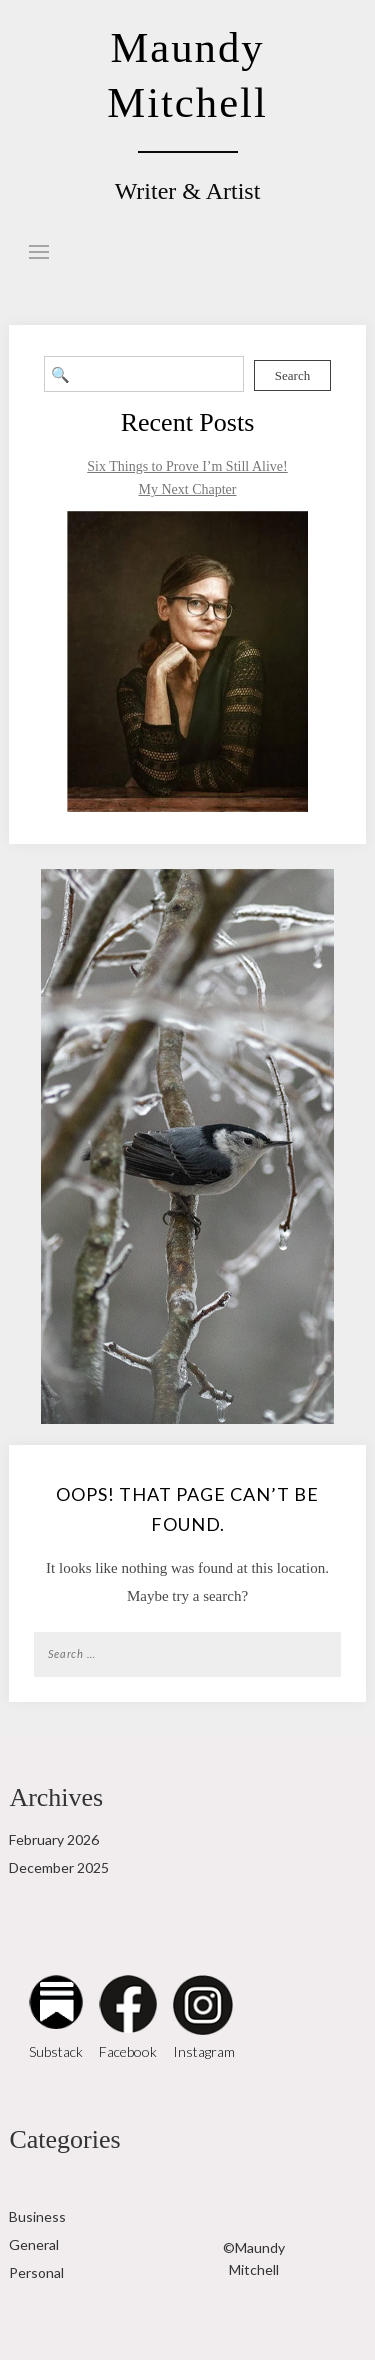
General (34, 2244)
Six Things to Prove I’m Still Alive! (187, 466)
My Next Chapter (188, 489)
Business (37, 2216)
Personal (36, 2272)
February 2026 (54, 1839)
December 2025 (59, 1867)
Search (292, 375)
